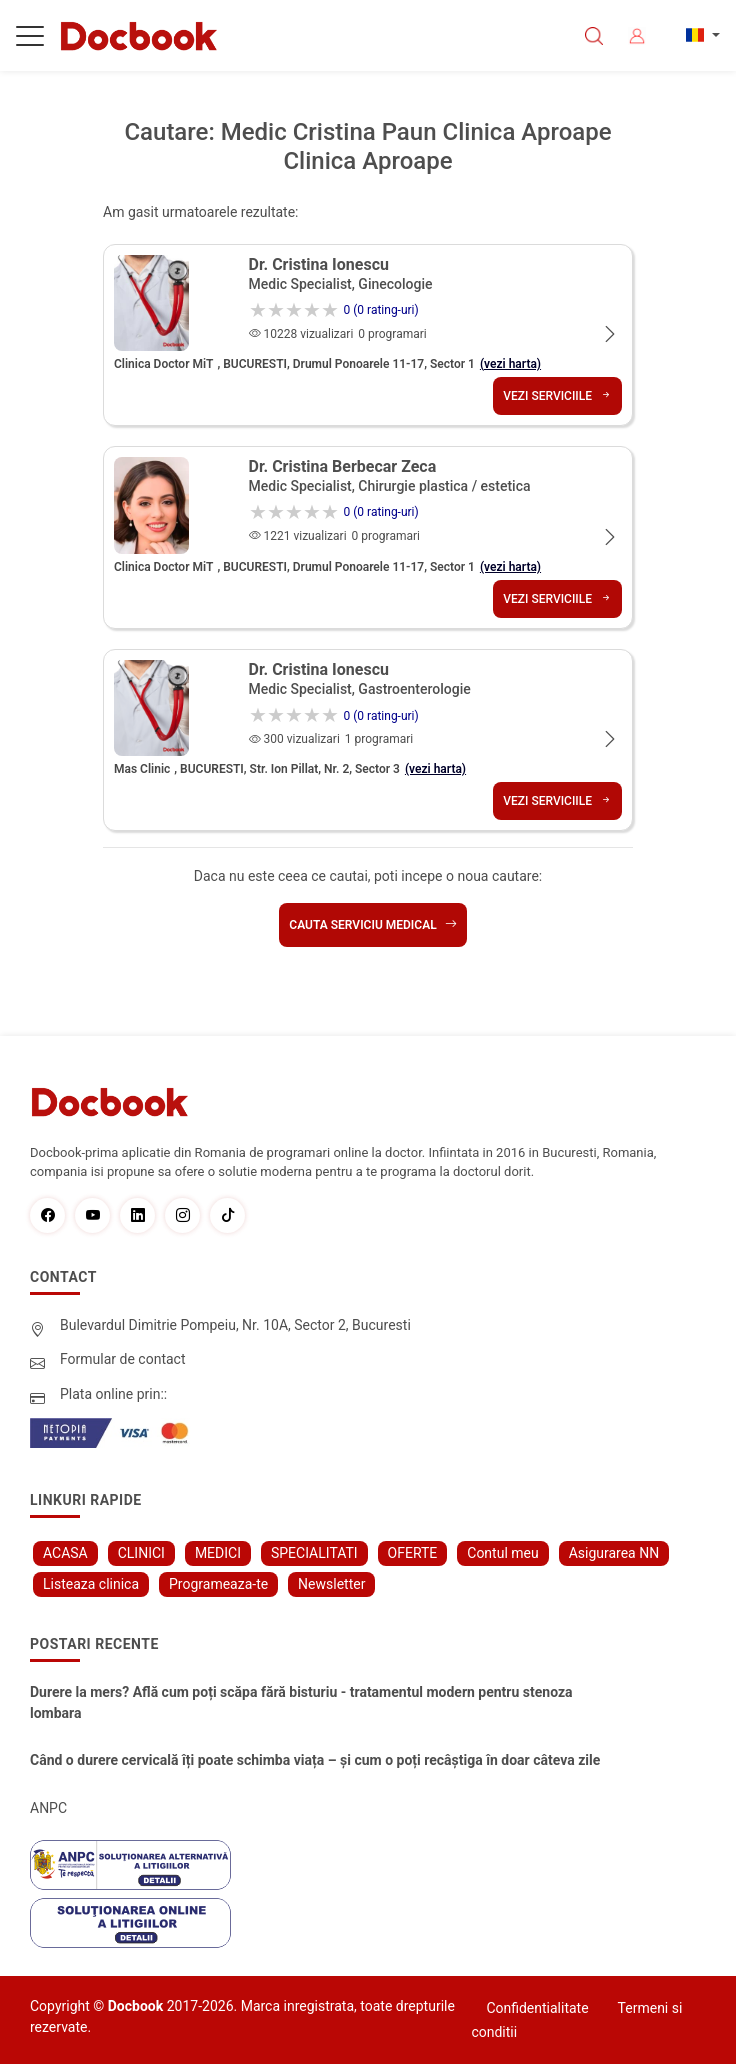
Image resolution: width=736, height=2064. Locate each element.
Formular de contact (123, 1359)
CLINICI (141, 1553)
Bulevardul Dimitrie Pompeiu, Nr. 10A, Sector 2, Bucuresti (235, 1325)
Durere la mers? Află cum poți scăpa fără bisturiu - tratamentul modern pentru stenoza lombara (301, 1702)
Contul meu (502, 1553)
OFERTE (413, 1553)
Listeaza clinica (91, 1584)
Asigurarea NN (614, 1553)
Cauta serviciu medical (372, 925)
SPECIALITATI (314, 1553)
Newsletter (331, 1584)
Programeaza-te (218, 1584)
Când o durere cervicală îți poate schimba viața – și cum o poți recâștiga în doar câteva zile (315, 1760)
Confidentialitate (537, 2008)
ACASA (65, 1553)
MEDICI (218, 1553)
